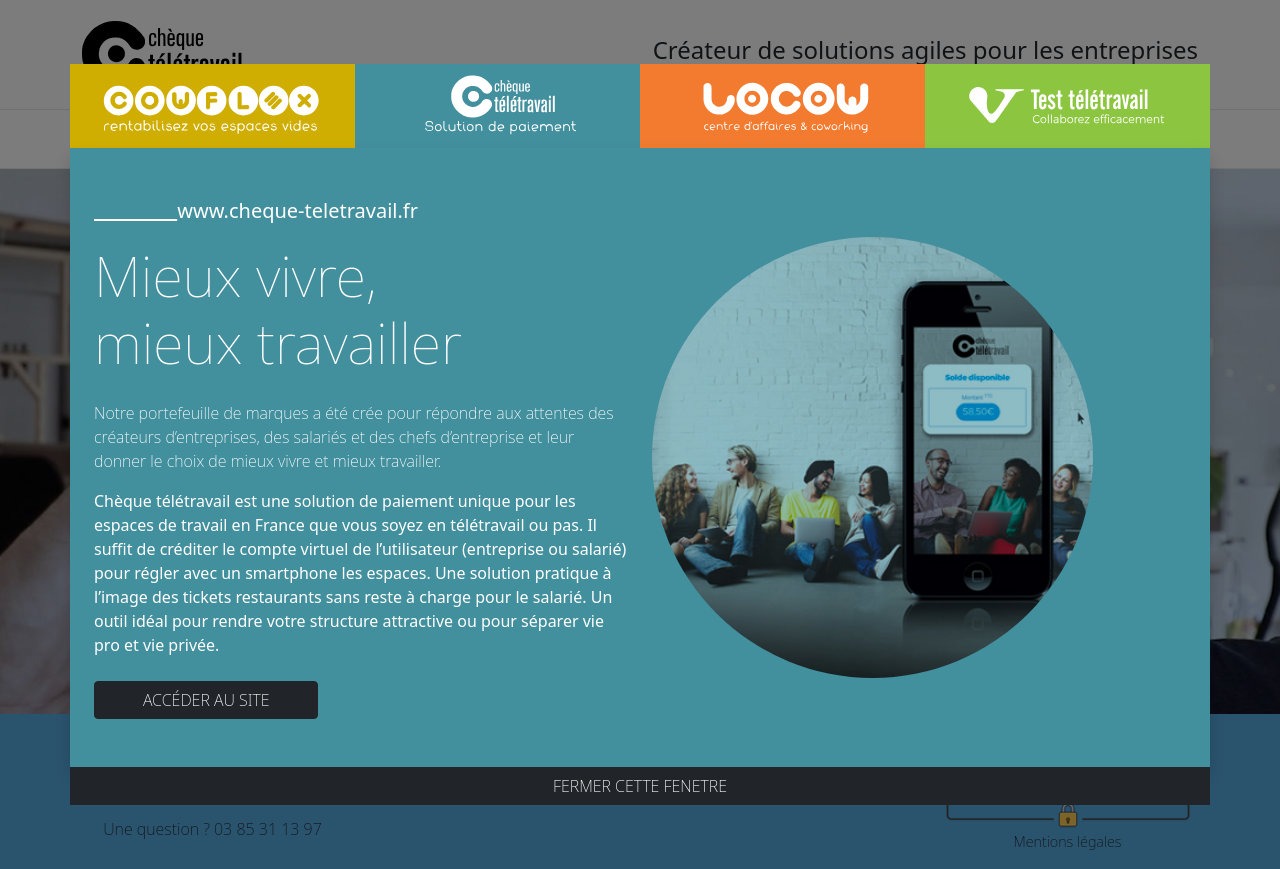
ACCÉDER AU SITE (206, 700)
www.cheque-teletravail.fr (256, 210)
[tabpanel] (640, 457)
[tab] (212, 106)
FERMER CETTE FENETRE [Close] (640, 786)
